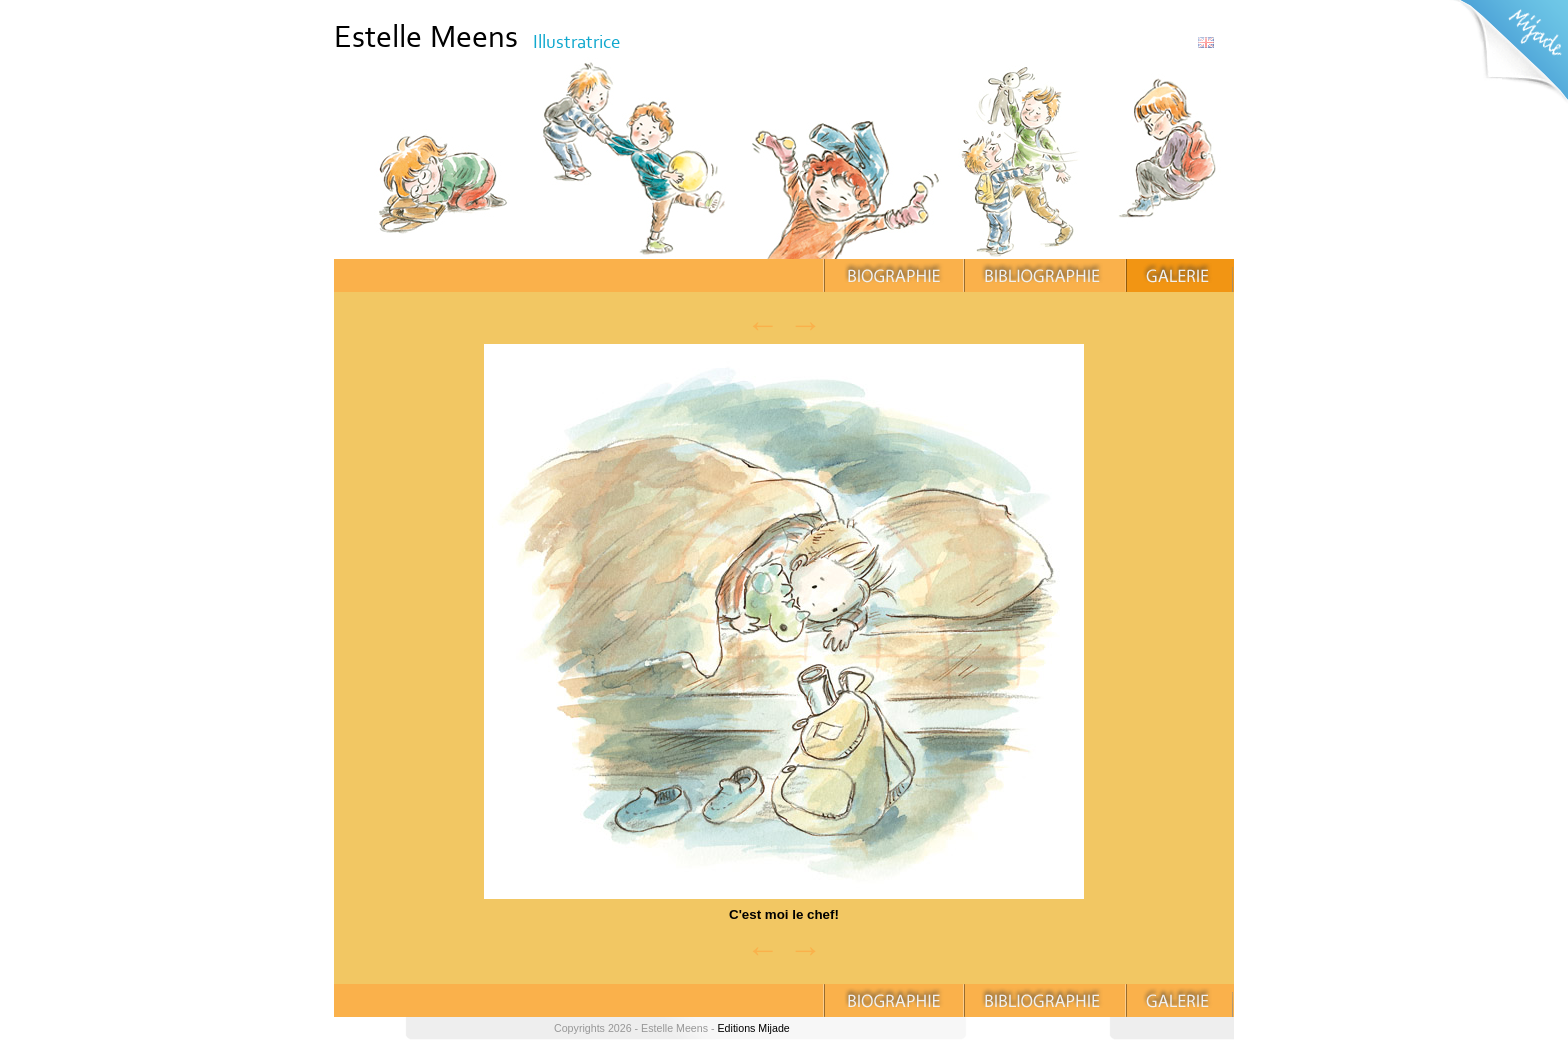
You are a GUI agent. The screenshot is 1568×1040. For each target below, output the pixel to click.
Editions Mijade (753, 1028)
